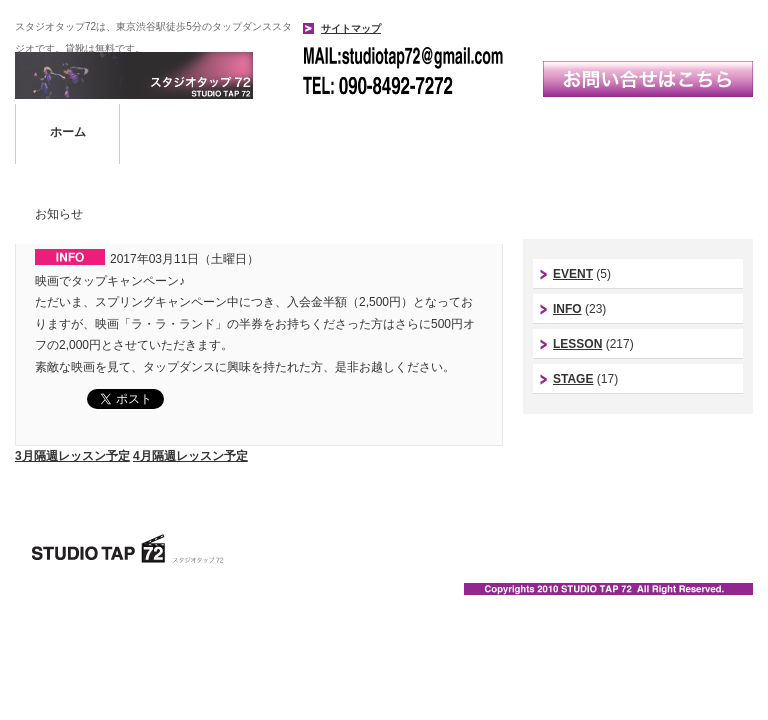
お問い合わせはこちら (648, 79)
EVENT (573, 274)
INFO (567, 309)
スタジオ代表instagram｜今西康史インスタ (638, 456)
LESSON (577, 344)
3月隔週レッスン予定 (72, 456)
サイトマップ (351, 28)
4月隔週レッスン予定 (190, 456)
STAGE (573, 379)
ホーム (68, 132)
